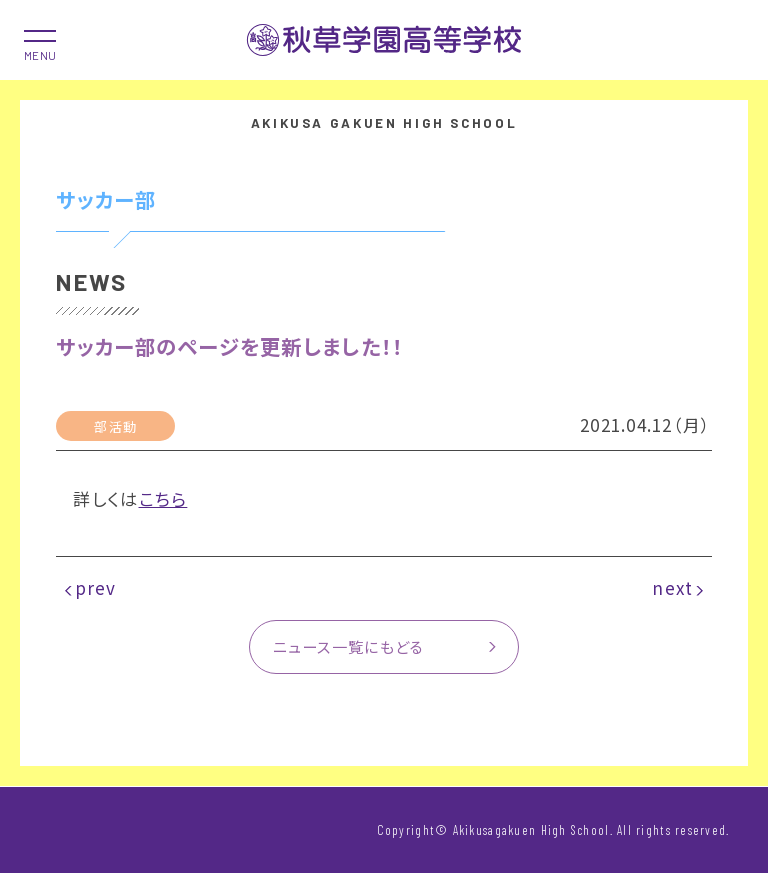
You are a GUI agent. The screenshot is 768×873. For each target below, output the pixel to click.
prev (96, 587)
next (672, 587)
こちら (163, 498)
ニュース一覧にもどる (349, 646)
